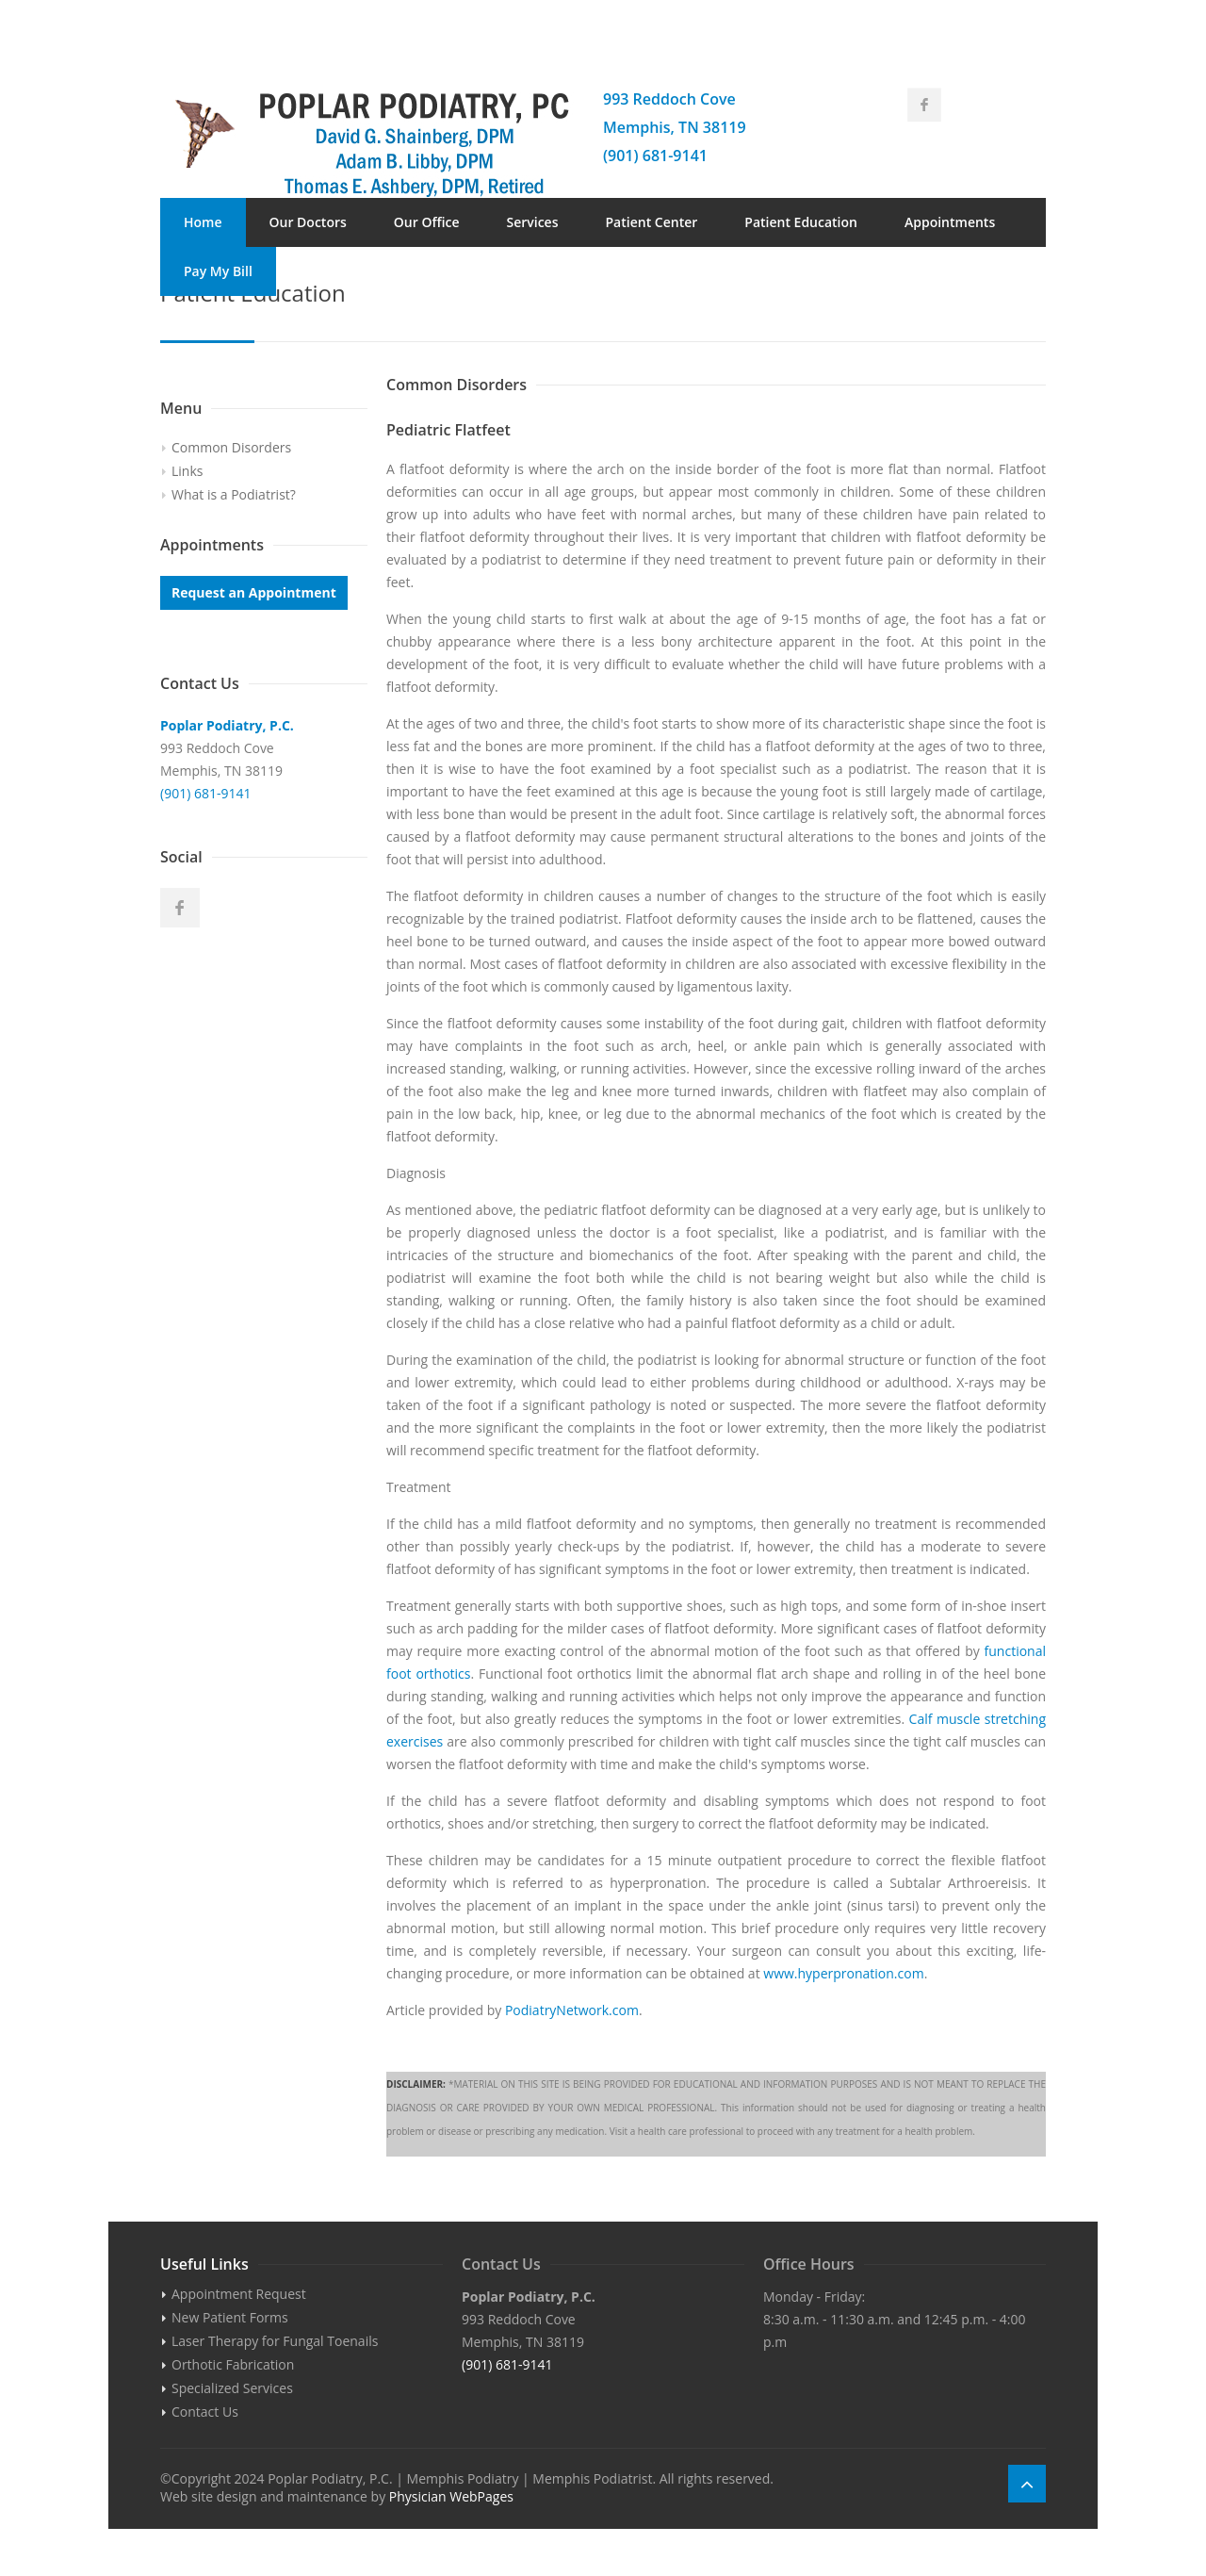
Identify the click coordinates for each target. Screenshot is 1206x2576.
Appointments (949, 222)
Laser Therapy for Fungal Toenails (274, 2341)
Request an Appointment (253, 592)
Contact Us (334, 271)
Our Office (427, 222)
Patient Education (800, 222)
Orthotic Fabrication (232, 2364)
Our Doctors (308, 222)
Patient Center (652, 222)
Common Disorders (231, 447)
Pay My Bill (218, 271)
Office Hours (809, 2264)
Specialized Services (232, 2388)
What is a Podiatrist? (233, 494)
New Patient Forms (229, 2317)
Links (187, 471)
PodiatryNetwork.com (572, 2010)
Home (203, 222)
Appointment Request (238, 2294)
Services (532, 222)
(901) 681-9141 (655, 155)
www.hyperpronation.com (843, 1973)
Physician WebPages (451, 2496)
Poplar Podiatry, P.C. (227, 725)
